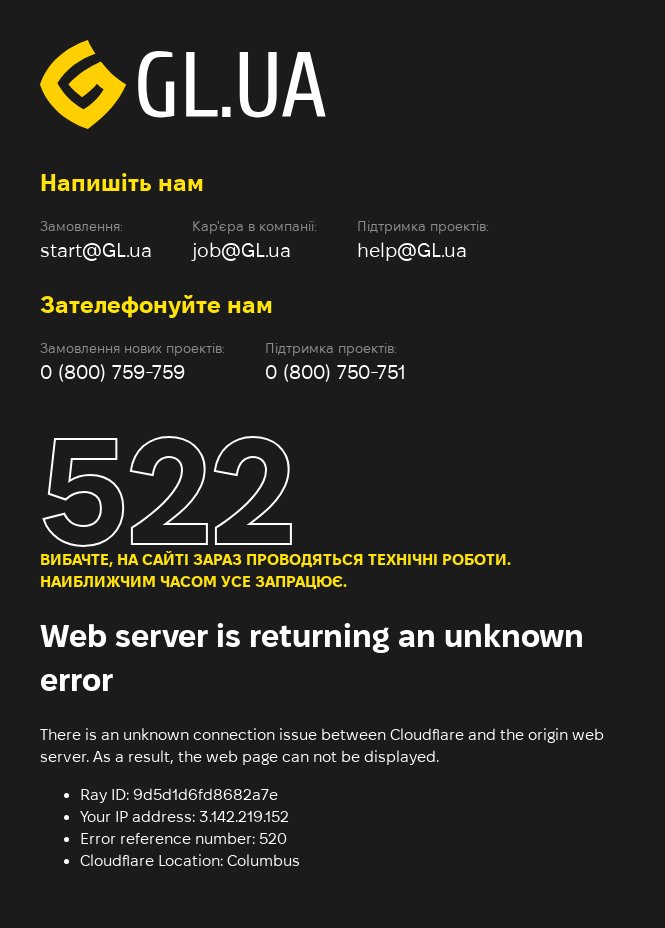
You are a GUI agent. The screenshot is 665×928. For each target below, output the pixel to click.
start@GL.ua (96, 250)
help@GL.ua (412, 250)
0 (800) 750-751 (335, 372)
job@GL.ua (241, 250)
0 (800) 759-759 (112, 372)
